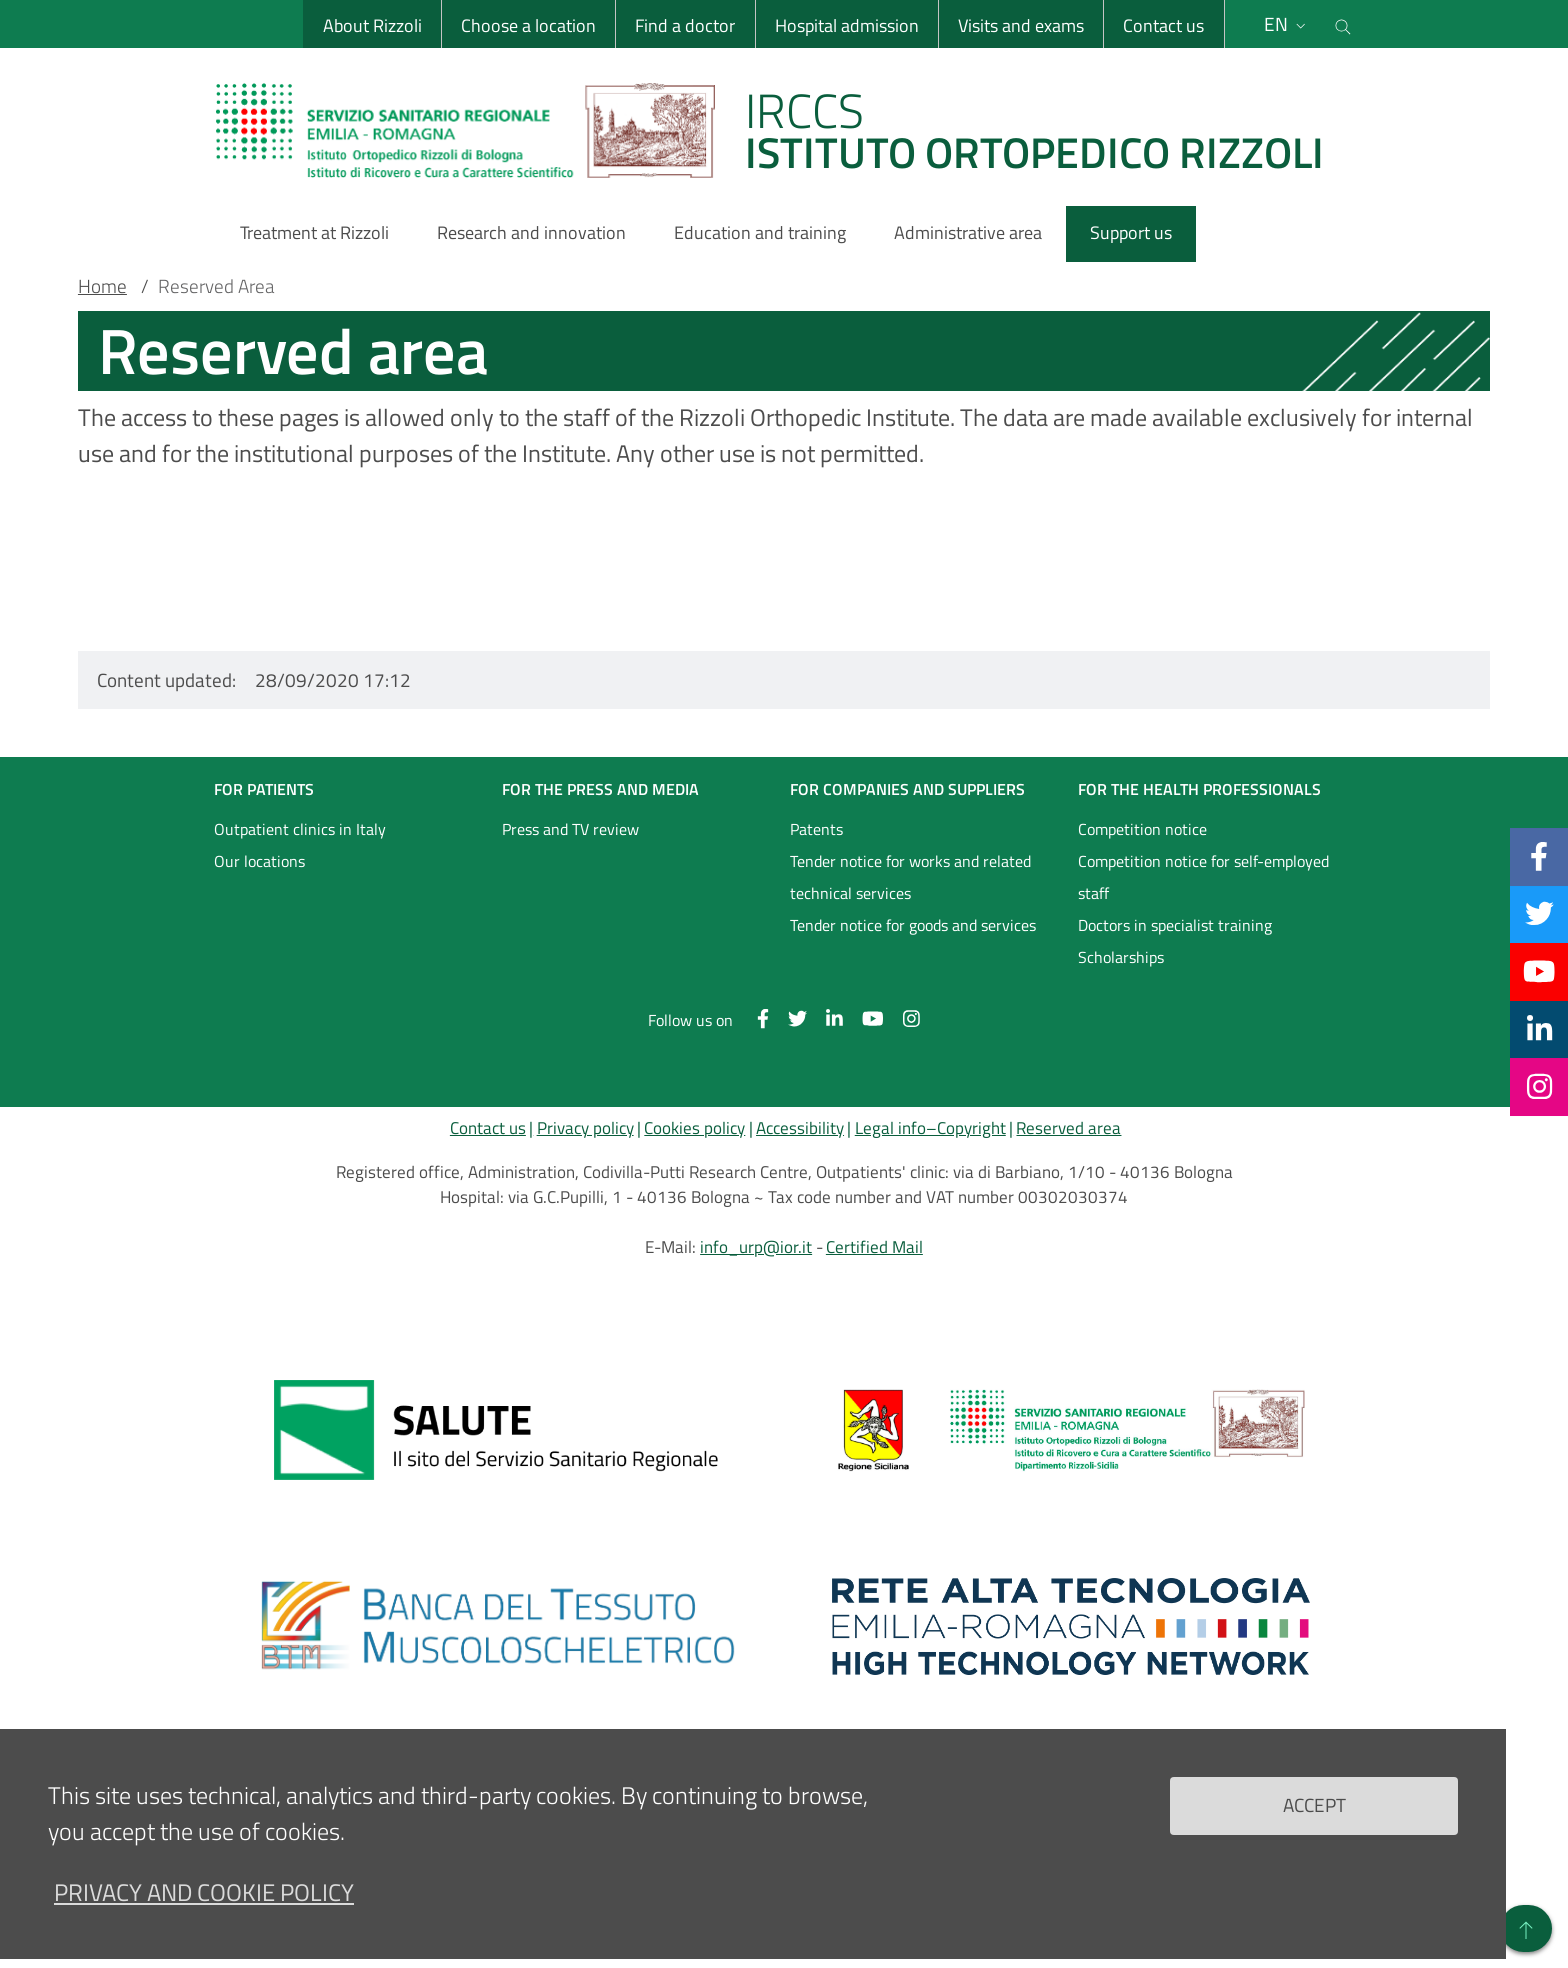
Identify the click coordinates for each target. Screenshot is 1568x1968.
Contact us (1163, 25)
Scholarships (1121, 957)
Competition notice (1142, 829)
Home (102, 286)
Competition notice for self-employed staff (1203, 877)
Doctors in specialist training (1175, 925)
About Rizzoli (372, 25)
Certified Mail (874, 1247)
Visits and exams (1021, 25)
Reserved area (1068, 1128)
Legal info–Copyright (930, 1128)
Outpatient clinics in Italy (300, 829)
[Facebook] (1539, 856)
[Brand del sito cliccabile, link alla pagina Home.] (782, 130)
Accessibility (800, 1128)
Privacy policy (585, 1128)
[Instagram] (1539, 1086)
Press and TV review (570, 829)
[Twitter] (1539, 914)
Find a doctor (685, 25)
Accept (1314, 1804)
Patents (816, 829)
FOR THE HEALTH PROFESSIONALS (1199, 789)
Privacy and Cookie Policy (204, 1892)
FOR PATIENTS (264, 789)
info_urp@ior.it (756, 1247)
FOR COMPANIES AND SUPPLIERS (907, 789)
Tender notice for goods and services (913, 925)
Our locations (259, 861)
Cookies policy (694, 1128)
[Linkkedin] (1539, 1029)
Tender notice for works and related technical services (910, 877)
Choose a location (528, 25)
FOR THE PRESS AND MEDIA (600, 789)
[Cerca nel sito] (1343, 24)
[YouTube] (1539, 971)
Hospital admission (847, 25)
